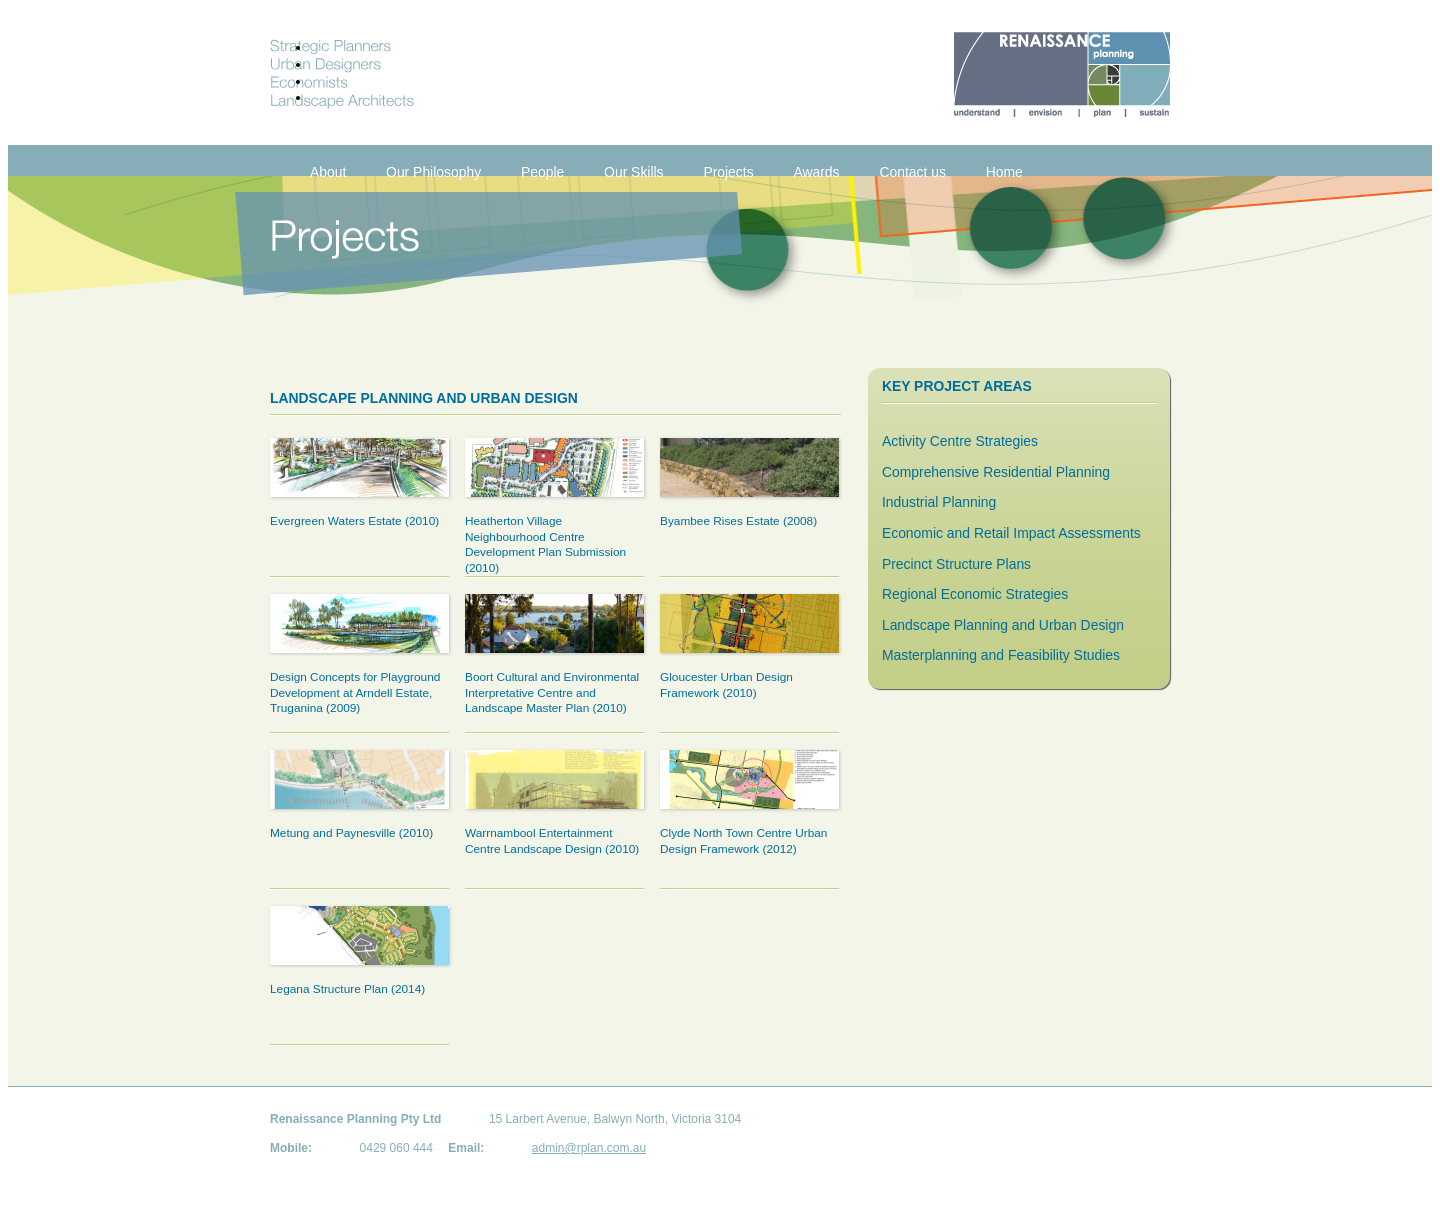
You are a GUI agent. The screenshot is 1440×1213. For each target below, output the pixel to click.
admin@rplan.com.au (589, 1148)
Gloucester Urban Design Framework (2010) (726, 684)
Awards (816, 172)
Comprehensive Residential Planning (996, 472)
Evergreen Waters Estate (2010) (354, 521)
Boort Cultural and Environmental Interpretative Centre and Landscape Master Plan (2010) (552, 692)
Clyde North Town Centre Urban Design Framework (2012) (743, 840)
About (328, 172)
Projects (728, 172)
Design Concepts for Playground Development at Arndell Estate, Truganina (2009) (355, 692)
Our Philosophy (433, 172)
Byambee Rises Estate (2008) (738, 521)
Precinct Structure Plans (956, 564)
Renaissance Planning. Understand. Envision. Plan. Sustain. (1062, 74)
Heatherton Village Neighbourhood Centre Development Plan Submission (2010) (545, 544)
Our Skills (634, 172)
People (542, 172)
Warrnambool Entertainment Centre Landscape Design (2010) (552, 840)
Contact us (912, 172)
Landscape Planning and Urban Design (1003, 625)
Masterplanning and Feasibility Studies (1001, 655)
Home (1004, 172)
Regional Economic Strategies (975, 594)
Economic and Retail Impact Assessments (1011, 533)
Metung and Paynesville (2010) (351, 833)
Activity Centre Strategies (960, 441)
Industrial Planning (939, 502)
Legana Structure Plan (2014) (347, 989)
